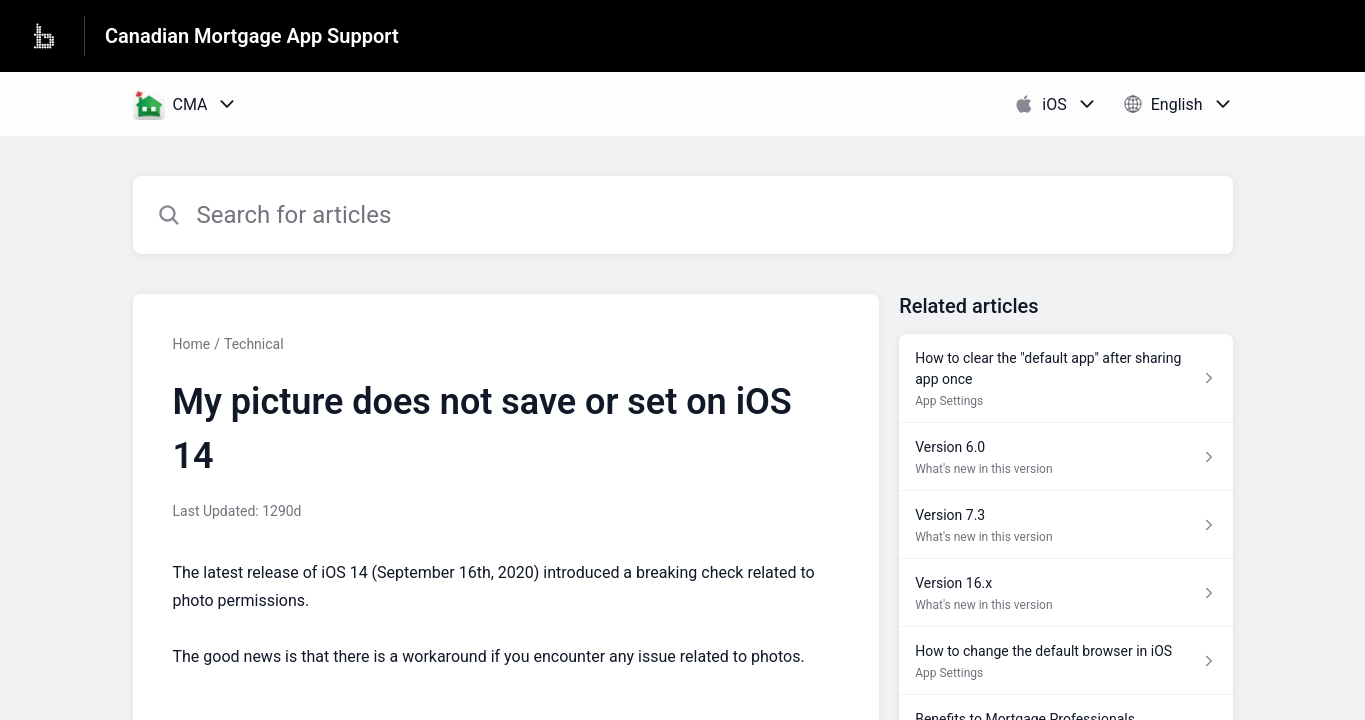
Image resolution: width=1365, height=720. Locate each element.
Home (192, 344)
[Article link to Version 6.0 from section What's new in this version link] (1065, 457)
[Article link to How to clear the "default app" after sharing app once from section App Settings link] (1065, 378)
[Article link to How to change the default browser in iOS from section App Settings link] (1065, 661)
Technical (254, 344)
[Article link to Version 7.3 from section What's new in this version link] (1065, 525)
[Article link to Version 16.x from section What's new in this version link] (1065, 593)
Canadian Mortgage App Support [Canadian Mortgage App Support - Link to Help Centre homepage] (252, 36)
